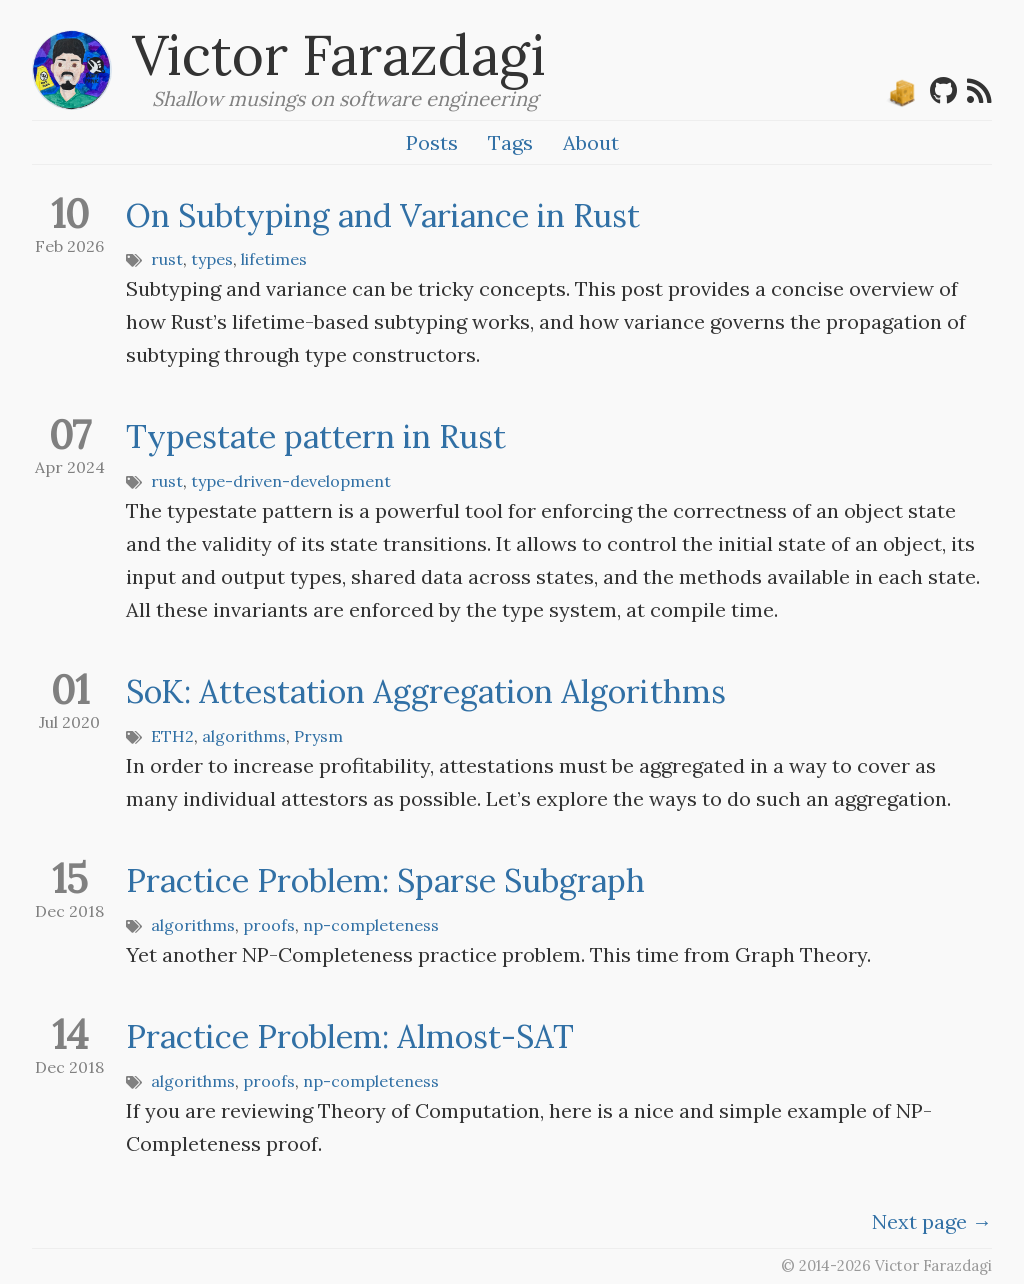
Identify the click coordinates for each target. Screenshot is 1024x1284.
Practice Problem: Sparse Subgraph (385, 880)
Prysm (318, 736)
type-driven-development (291, 481)
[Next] (932, 1221)
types (212, 259)
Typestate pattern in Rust (316, 436)
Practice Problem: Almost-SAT (350, 1036)
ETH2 (172, 736)
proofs (269, 925)
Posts (432, 142)
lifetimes (274, 259)
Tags (510, 142)
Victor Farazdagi (339, 55)
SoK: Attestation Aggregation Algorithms (426, 691)
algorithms (244, 736)
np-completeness (371, 925)
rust (167, 259)
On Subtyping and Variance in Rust (383, 215)
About (591, 142)
